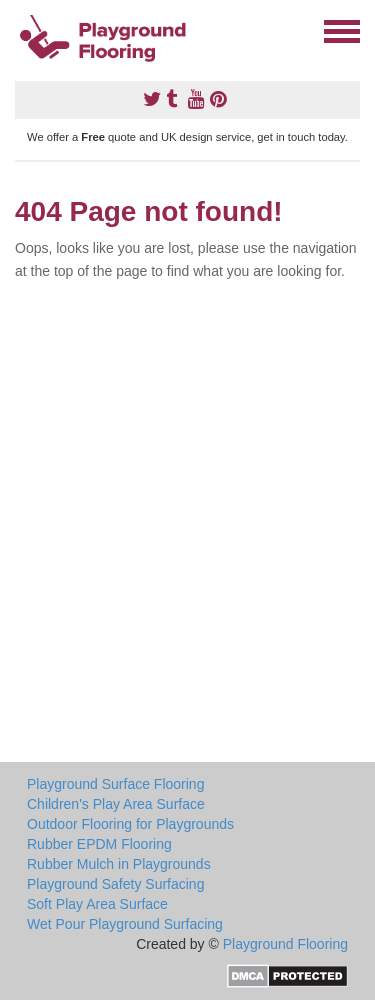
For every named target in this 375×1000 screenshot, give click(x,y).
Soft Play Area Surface (97, 904)
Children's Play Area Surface (116, 804)
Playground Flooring (285, 944)
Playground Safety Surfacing (115, 884)
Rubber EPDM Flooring (99, 844)
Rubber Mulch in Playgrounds (119, 864)
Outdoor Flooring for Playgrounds (130, 824)
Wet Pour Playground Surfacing (125, 924)
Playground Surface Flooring (115, 784)
